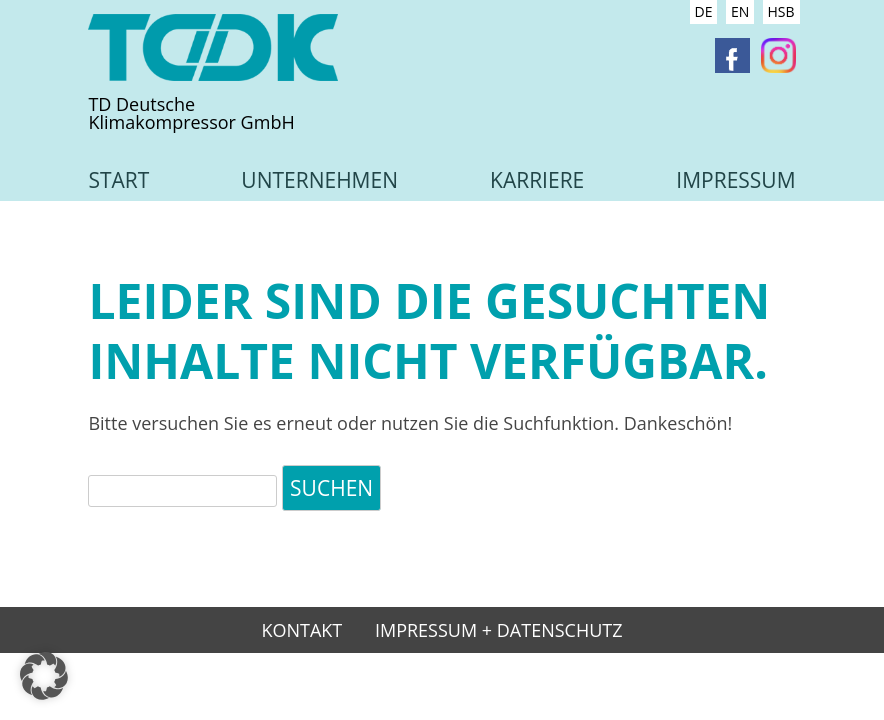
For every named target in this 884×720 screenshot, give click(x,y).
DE (704, 11)
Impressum (735, 180)
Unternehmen (319, 180)
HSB (781, 11)
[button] (44, 676)
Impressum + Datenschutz (499, 631)
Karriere (537, 180)
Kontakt (301, 631)
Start (118, 180)
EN (740, 11)
